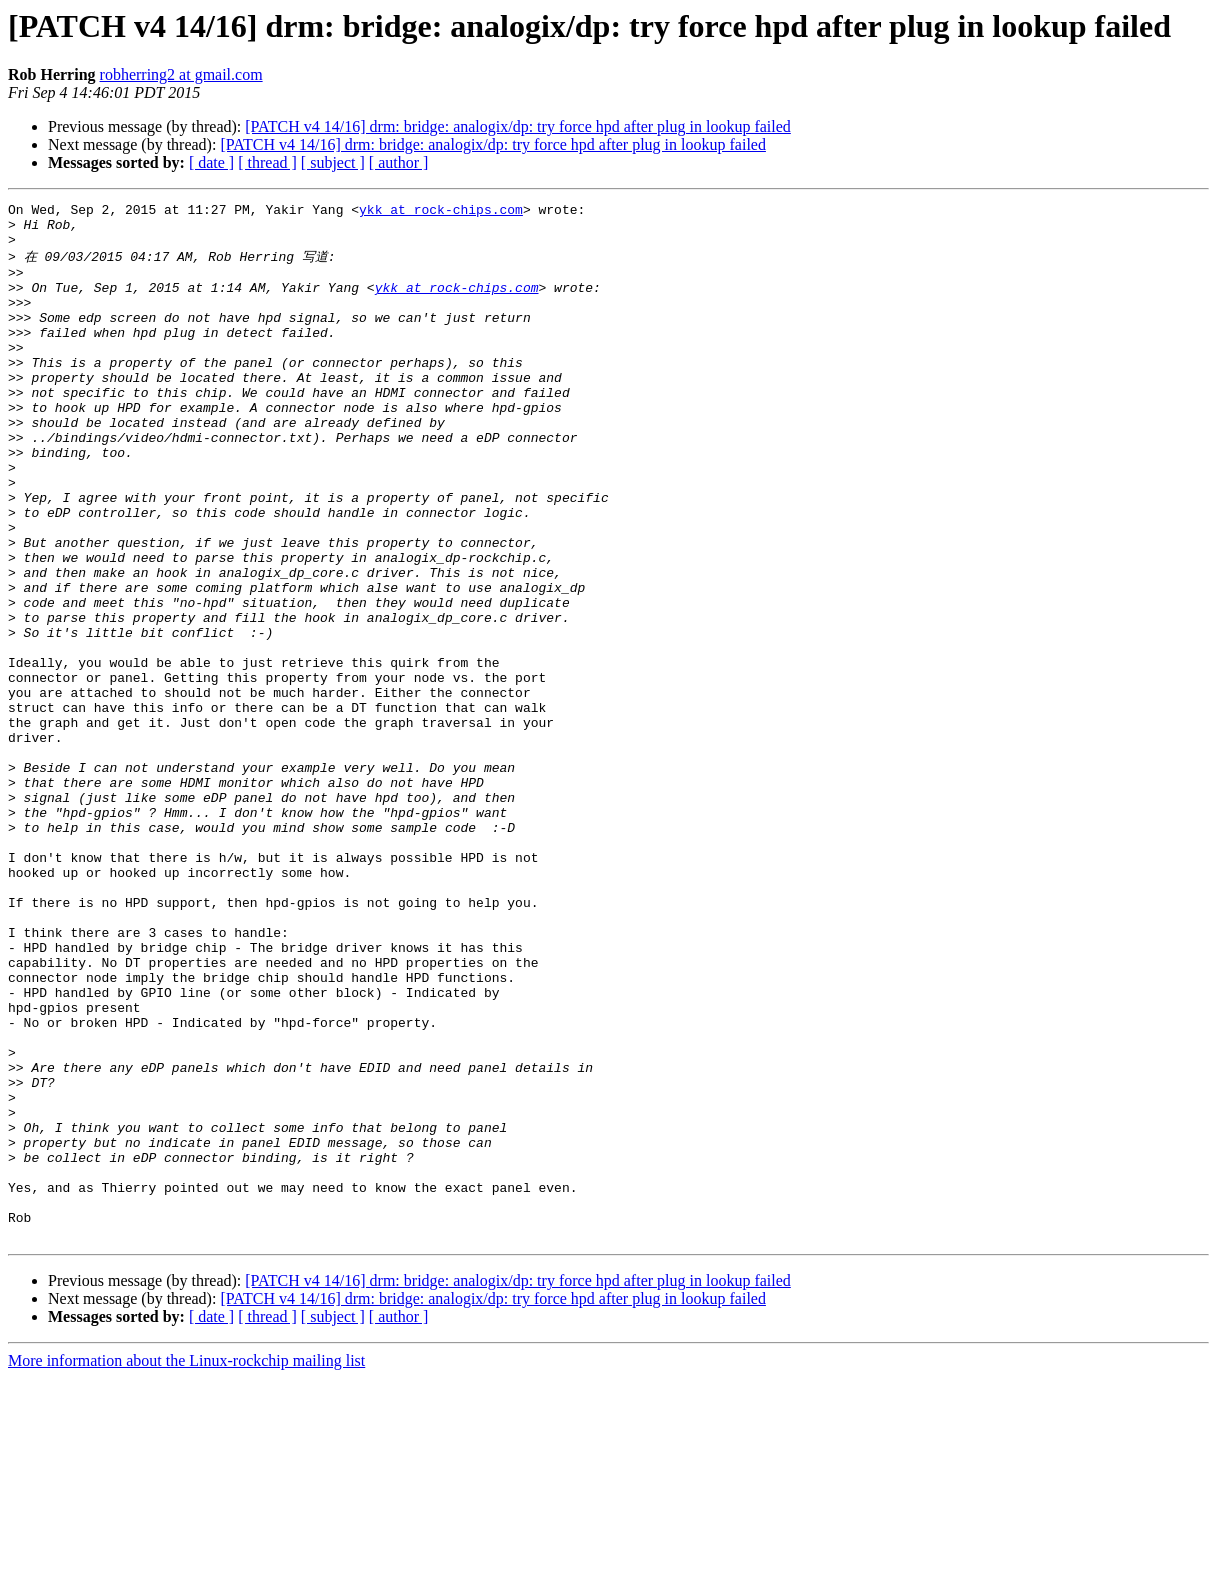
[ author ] (399, 162)
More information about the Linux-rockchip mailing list (186, 1565)
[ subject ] (333, 162)
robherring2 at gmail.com (181, 74)
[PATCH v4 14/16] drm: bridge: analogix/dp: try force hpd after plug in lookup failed (518, 126)
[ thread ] (267, 162)
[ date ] (211, 162)
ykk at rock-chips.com (441, 212)
